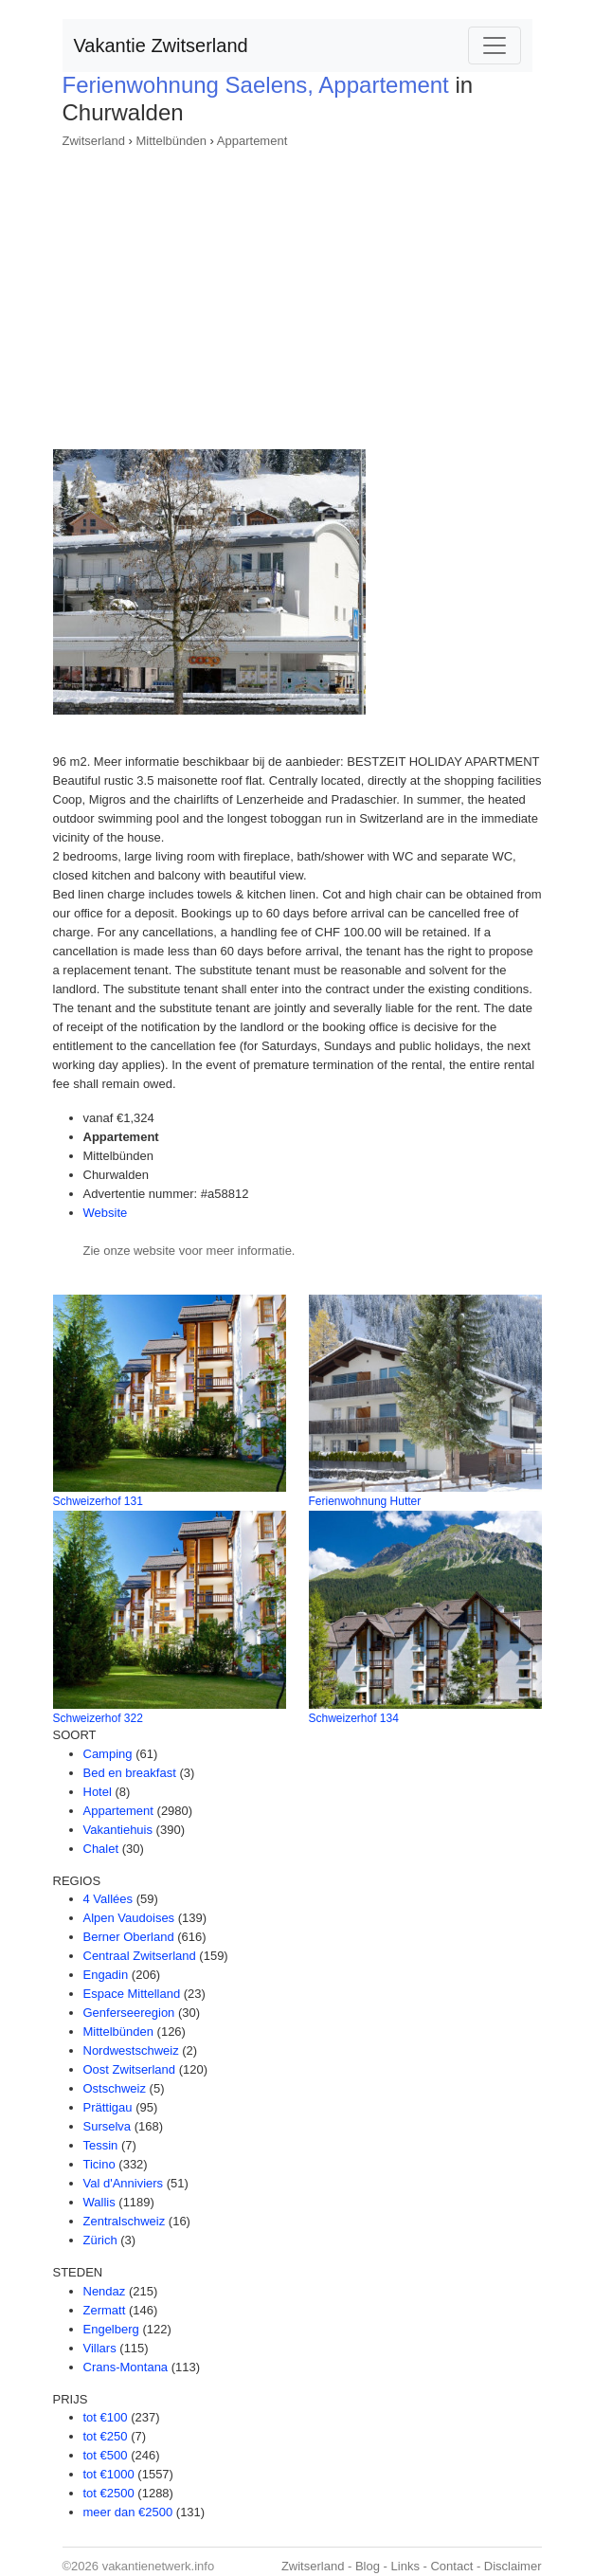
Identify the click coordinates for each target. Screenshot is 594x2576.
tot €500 (105, 2455)
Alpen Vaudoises (129, 1918)
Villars (100, 2348)
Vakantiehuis (118, 1830)
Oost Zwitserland (129, 2069)
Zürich (100, 2240)
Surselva (107, 2126)
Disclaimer (513, 2566)
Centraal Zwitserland (139, 1956)
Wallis (99, 2202)
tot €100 (105, 2417)
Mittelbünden (171, 141)
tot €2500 (109, 2493)
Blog (367, 2566)
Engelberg (111, 2329)
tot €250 (105, 2436)
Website (105, 1213)
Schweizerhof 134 (354, 1718)
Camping (108, 1754)
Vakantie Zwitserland (161, 45)
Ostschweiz (114, 2088)
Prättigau (108, 2107)
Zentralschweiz (124, 2221)
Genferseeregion (129, 2012)
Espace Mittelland (132, 1993)
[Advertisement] (297, 293)
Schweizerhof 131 (98, 1501)
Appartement (252, 141)
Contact (451, 2566)
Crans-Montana (126, 2367)
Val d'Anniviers (123, 2183)
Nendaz (104, 2291)
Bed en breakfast (129, 1773)
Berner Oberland (128, 1937)
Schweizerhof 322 (98, 1718)
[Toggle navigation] (494, 45)
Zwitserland (94, 141)
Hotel (97, 1792)
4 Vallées (108, 1899)
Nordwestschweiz (131, 2050)
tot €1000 (109, 2474)
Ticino (99, 2164)
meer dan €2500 (128, 2512)
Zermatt (104, 2310)
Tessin (100, 2145)
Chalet (101, 1848)
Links (405, 2566)
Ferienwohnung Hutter (365, 1501)
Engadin (106, 1975)
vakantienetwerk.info (158, 2566)
